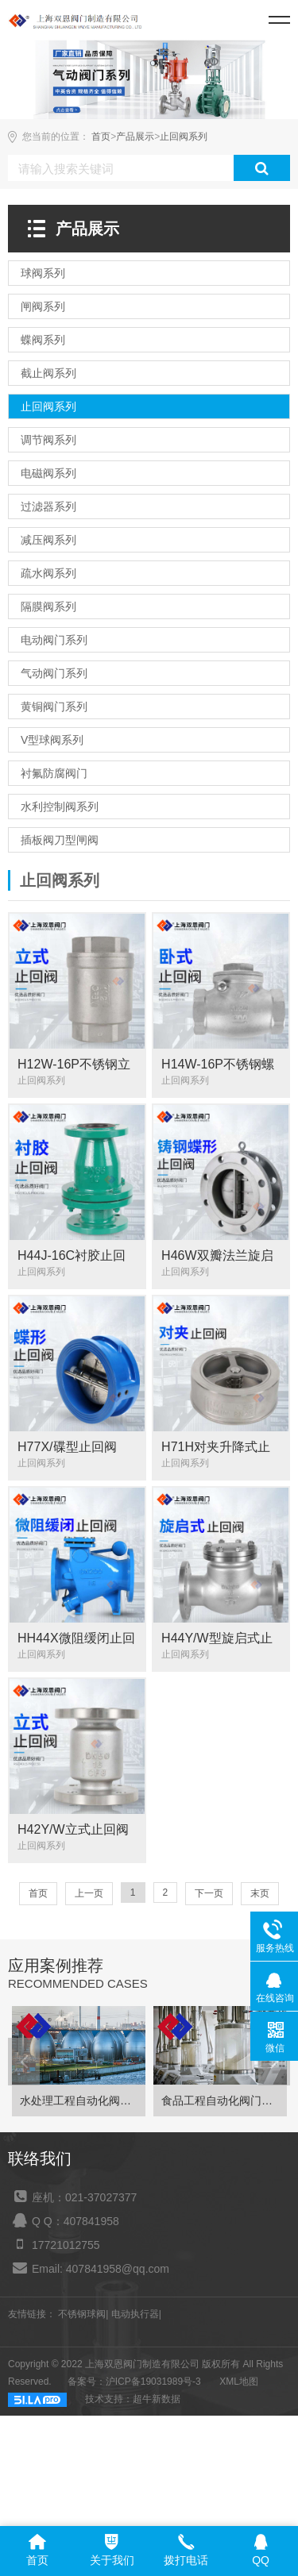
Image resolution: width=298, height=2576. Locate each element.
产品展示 (135, 136)
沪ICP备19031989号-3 (153, 2387)
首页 (100, 136)
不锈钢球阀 (82, 2319)
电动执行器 (135, 2319)
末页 (259, 1893)
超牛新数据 (156, 2404)
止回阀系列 (183, 136)
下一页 (209, 1893)
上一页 (89, 1893)
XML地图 (238, 2387)
